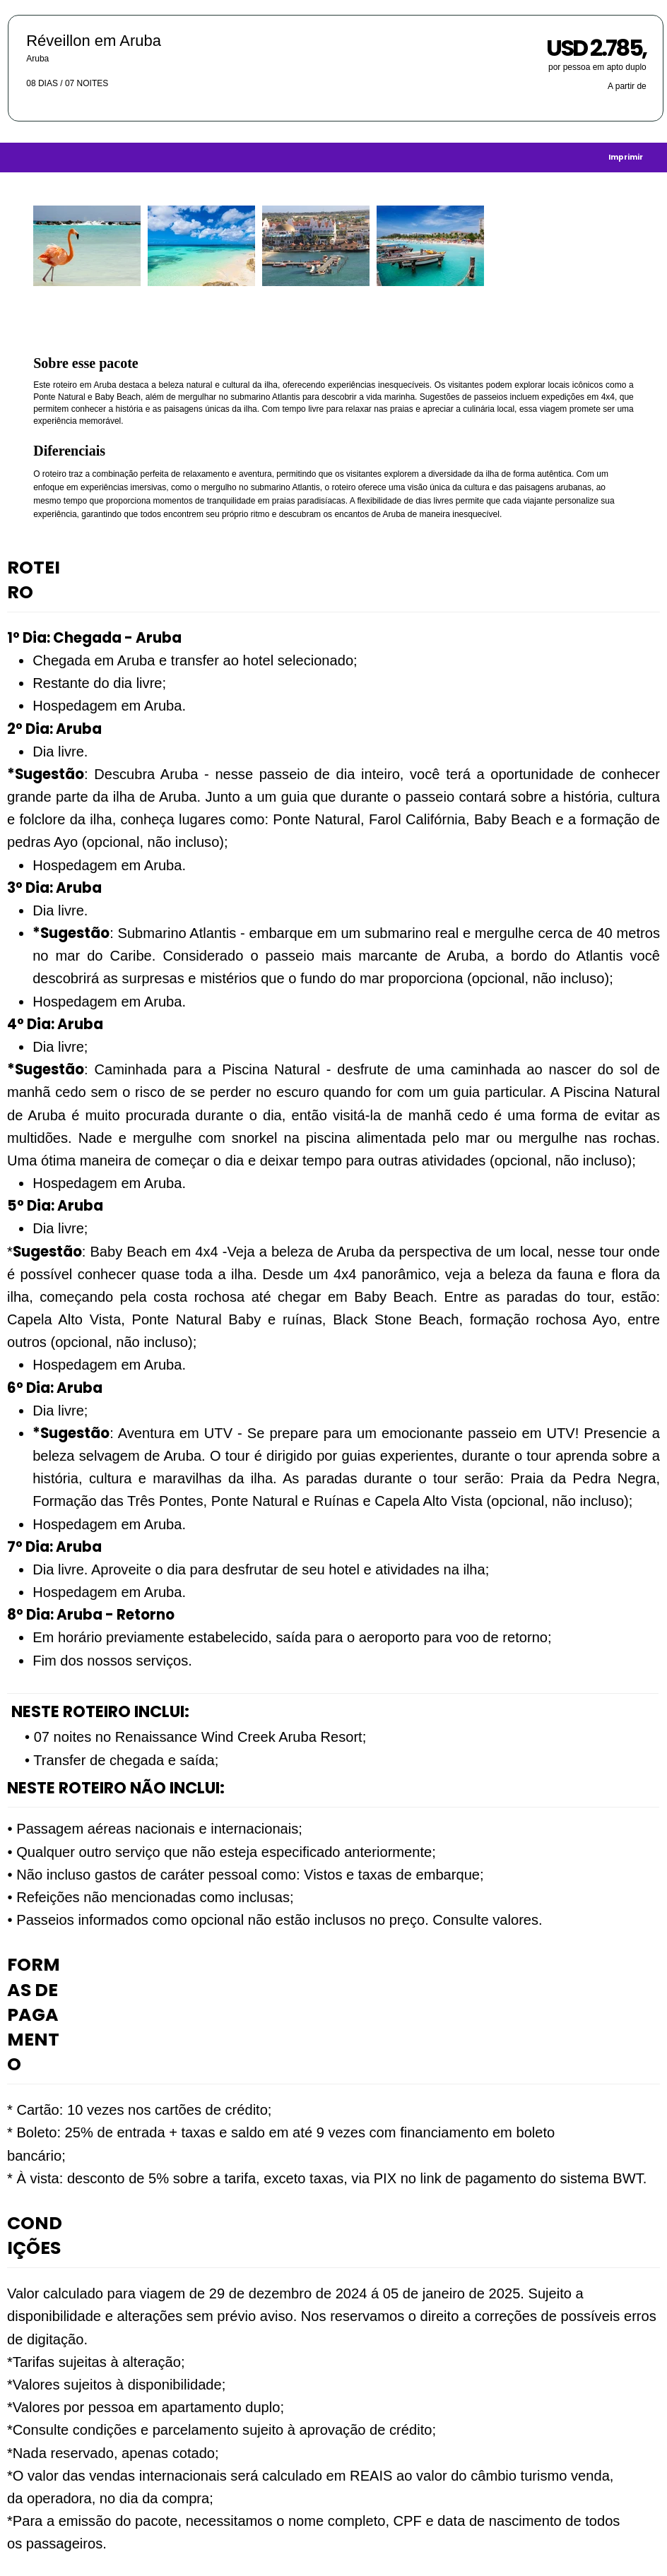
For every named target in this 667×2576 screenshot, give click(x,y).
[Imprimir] (626, 157)
